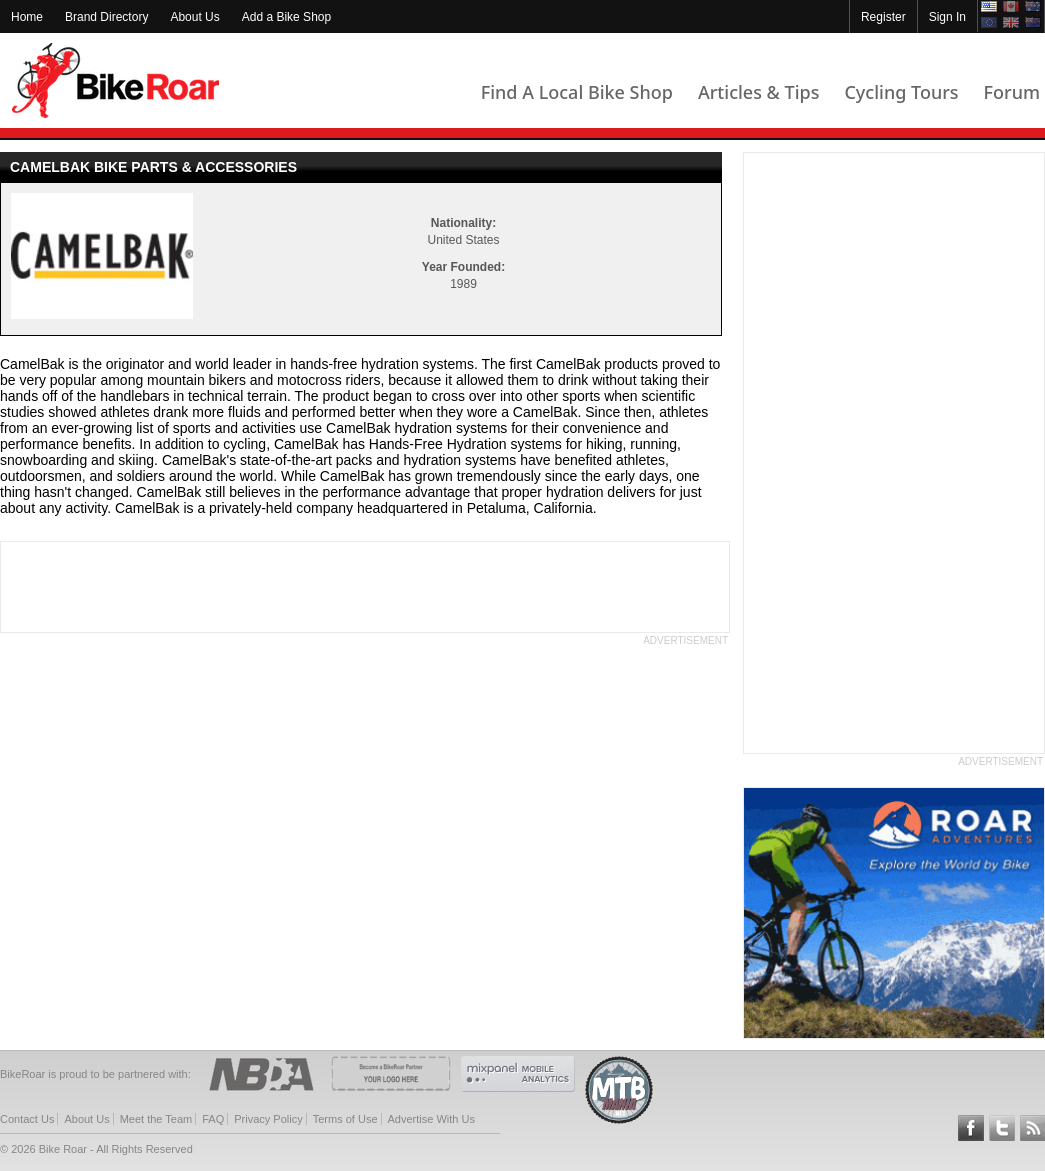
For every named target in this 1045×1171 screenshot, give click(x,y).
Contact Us (27, 1119)
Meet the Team (156, 1119)
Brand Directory (106, 17)
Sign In (947, 17)
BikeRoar (115, 80)
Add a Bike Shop (286, 17)
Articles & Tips (758, 92)
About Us (194, 17)
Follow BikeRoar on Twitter (1002, 1128)
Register (883, 17)
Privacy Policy (268, 1119)
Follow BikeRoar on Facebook (971, 1128)
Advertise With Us (431, 1119)
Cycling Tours (901, 92)
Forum (1012, 92)
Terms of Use (345, 1119)
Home (27, 17)
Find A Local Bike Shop (577, 92)
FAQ (213, 1119)
